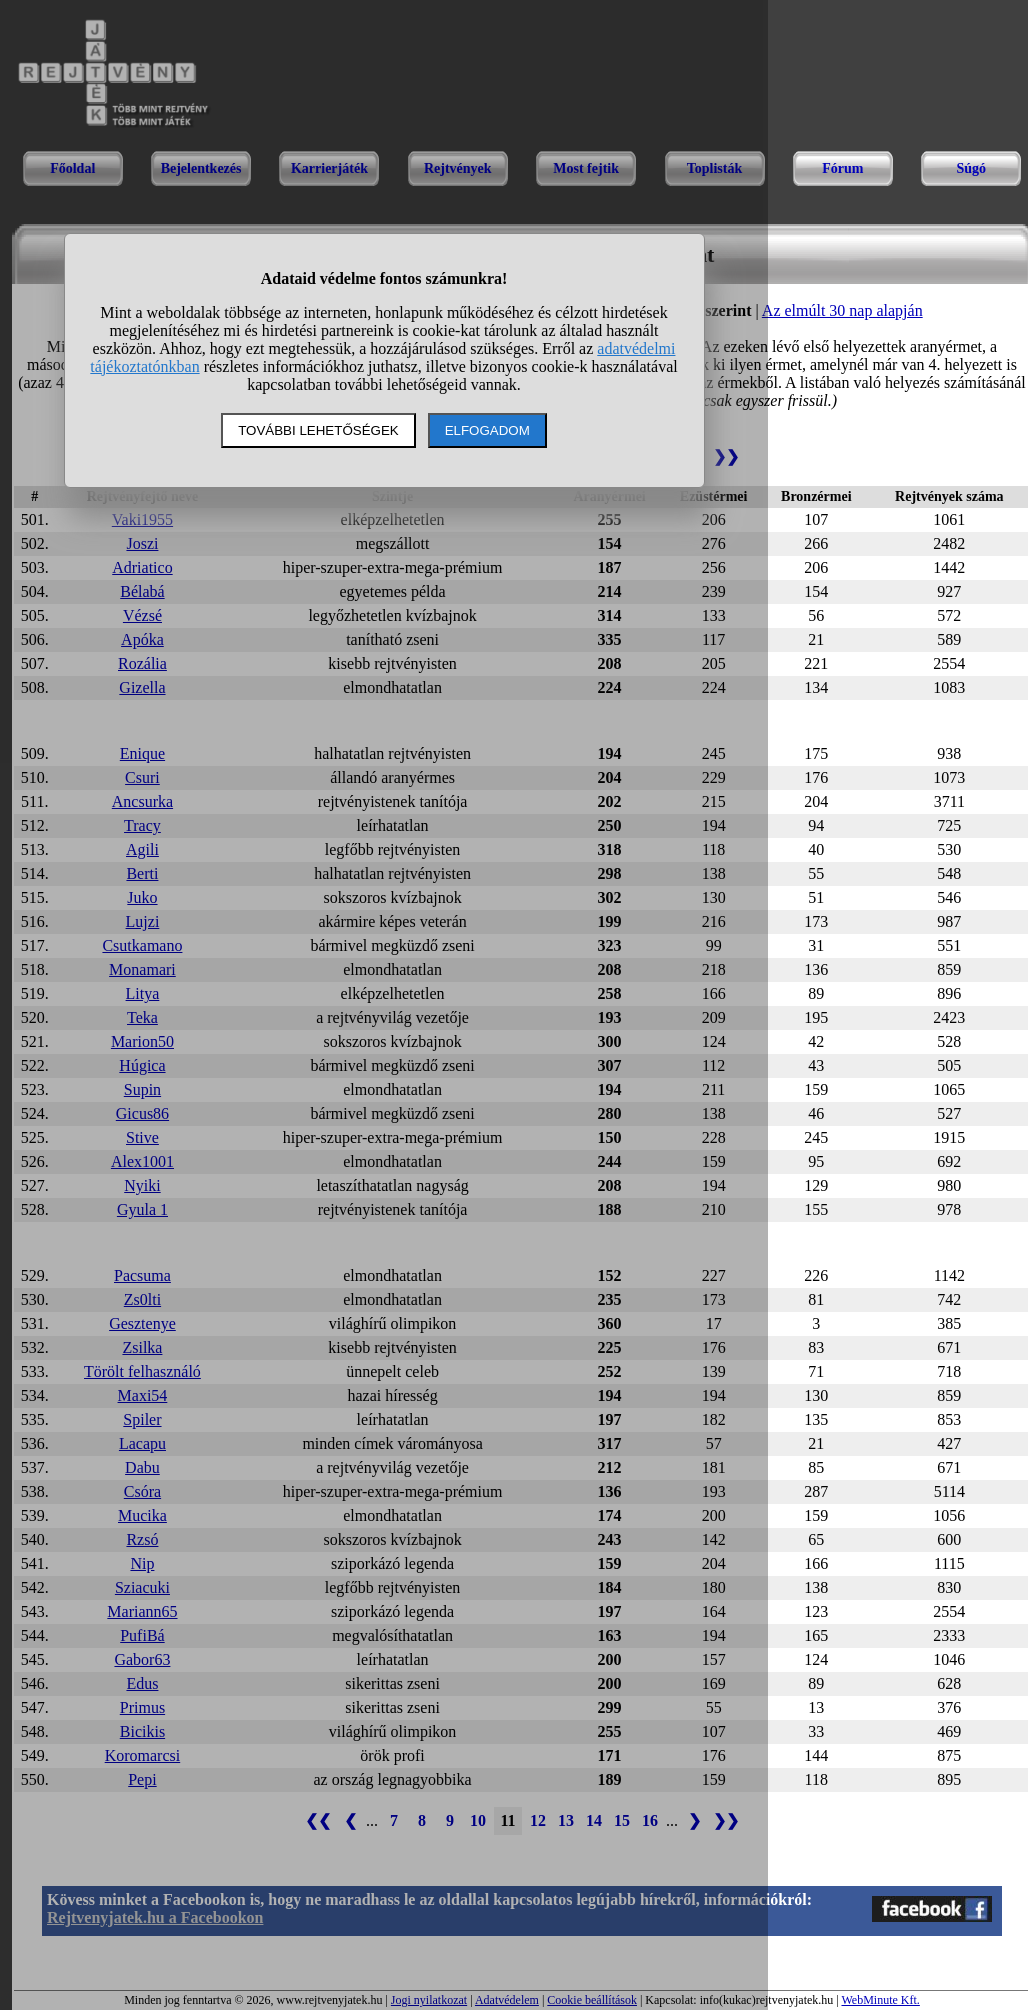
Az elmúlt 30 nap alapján (842, 310)
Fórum (842, 168)
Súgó (971, 168)
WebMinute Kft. (880, 2000)
